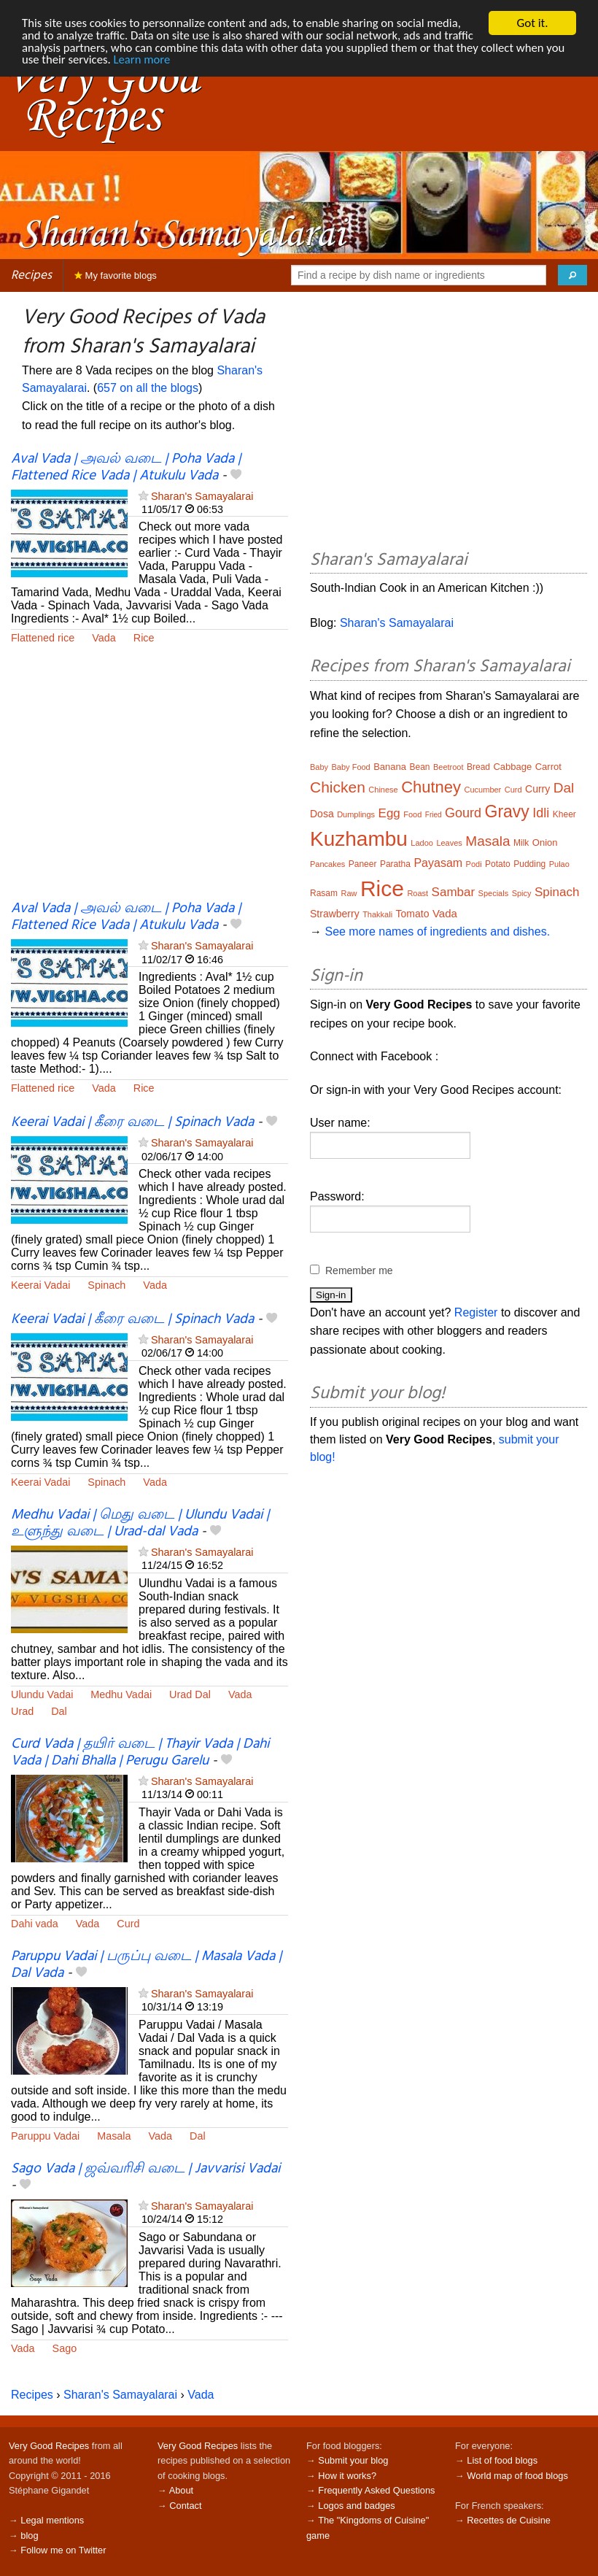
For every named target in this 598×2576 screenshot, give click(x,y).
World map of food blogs (517, 2475)
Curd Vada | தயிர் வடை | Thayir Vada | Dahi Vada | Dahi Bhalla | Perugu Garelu (140, 1752)
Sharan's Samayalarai (202, 496)
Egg (389, 813)
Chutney (431, 787)
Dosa (322, 814)
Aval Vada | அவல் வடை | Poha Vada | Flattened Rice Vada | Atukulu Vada (126, 467)
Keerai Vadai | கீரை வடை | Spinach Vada (132, 1122)
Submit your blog (353, 2460)
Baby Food (351, 767)
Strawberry (335, 913)
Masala (114, 2136)
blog (29, 2535)
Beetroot (448, 767)
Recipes (31, 275)
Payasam (437, 863)
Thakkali (377, 914)
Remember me (359, 1270)
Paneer (363, 864)
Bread (478, 767)
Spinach (106, 1285)
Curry (537, 789)
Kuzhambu (359, 839)
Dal (59, 1711)
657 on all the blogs (147, 388)
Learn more (196, 61)
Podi (474, 864)
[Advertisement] (149, 782)
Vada (104, 638)
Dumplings (356, 814)
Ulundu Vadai (42, 1694)
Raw (349, 893)
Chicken (337, 787)
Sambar (453, 892)
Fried (433, 815)
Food (412, 814)
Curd (128, 1923)
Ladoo (422, 842)
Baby (319, 767)
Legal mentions (52, 2520)
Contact (185, 2505)
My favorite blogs (115, 275)
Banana (389, 766)
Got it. (532, 23)
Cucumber (483, 789)
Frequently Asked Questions (376, 2490)
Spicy (522, 893)
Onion (545, 842)
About (181, 2490)
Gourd (463, 813)
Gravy (507, 811)
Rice (144, 638)
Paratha (395, 864)
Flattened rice (42, 638)
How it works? (347, 2475)
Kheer (564, 814)
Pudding (529, 864)
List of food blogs (502, 2460)
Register (476, 1312)
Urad (22, 1711)
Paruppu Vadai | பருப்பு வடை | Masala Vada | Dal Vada (146, 1965)
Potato (497, 864)
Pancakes (327, 864)
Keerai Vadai (40, 1285)
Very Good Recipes (49, 2445)
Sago (65, 2348)
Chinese (382, 789)
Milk (521, 843)
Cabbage (512, 766)
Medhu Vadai (121, 1694)
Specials (493, 893)
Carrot (548, 766)
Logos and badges (356, 2505)
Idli (540, 813)
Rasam (324, 893)
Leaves (449, 842)
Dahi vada (34, 1923)
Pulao (559, 864)
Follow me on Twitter (63, 2550)
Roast (417, 893)
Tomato (413, 913)
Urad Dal (190, 1694)
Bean (419, 767)
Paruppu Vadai (45, 2136)
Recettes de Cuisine (509, 2520)
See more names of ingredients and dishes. (437, 931)
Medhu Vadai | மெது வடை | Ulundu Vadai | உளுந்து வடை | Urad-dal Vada (140, 1523)
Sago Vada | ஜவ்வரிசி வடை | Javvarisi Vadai (145, 2169)
